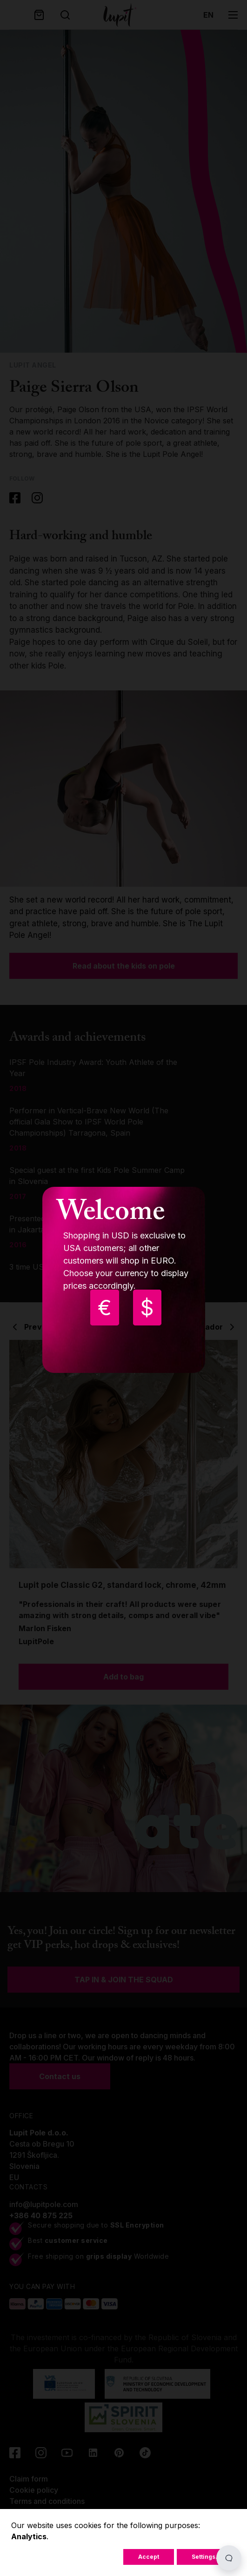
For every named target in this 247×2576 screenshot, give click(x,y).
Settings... (206, 2556)
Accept (148, 2556)
